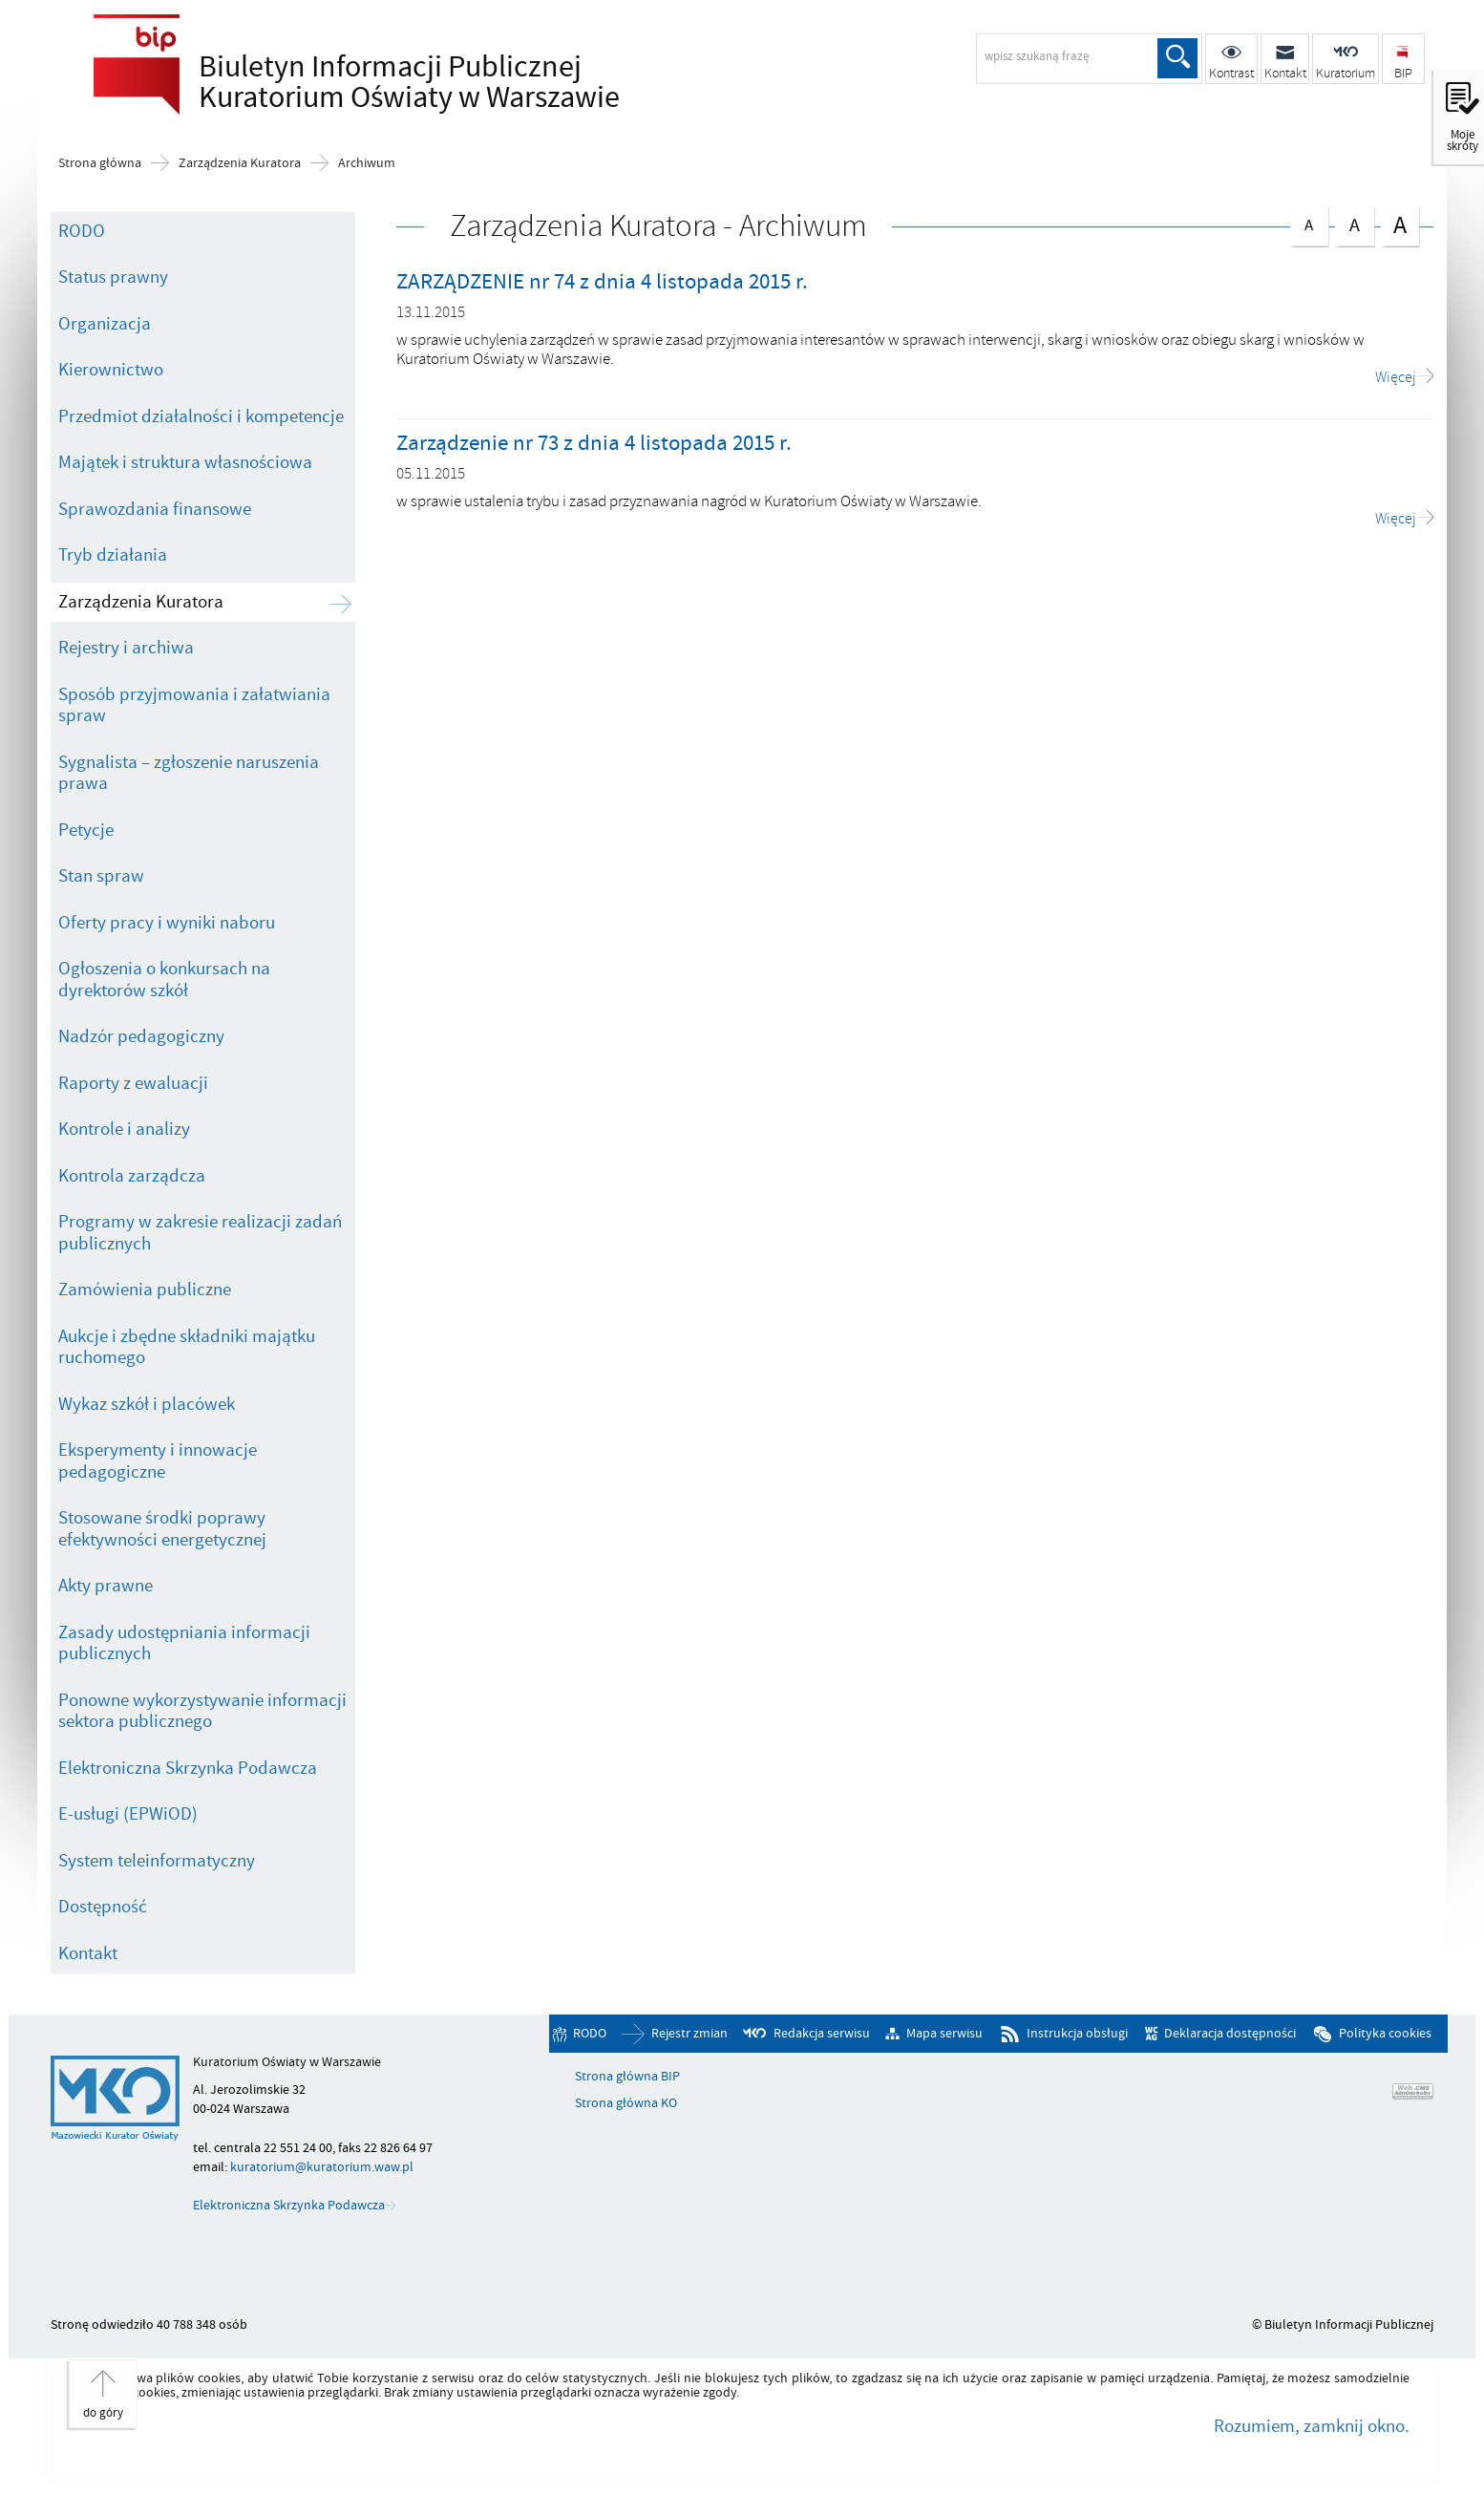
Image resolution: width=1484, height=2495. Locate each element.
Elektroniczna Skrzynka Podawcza (187, 1768)
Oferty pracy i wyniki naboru (166, 922)
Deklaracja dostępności (1230, 2033)
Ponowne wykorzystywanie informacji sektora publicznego (202, 1711)
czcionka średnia (1354, 223)
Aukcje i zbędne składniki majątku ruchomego (186, 1347)
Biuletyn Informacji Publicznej (404, 82)
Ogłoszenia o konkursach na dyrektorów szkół (164, 979)
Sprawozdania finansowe (154, 509)
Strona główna (99, 163)
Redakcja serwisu (822, 2033)
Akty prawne (105, 1585)
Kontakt (87, 1953)
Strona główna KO (626, 2103)
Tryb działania (112, 555)
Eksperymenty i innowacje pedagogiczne (157, 1461)
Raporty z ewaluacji (133, 1083)
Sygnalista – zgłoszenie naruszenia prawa (188, 773)
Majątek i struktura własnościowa (185, 462)
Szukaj (1177, 58)
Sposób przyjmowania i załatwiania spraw (194, 705)
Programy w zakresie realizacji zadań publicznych (200, 1232)
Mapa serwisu (944, 2033)
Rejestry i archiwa (126, 647)
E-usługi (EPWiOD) (128, 1813)
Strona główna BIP (627, 2076)
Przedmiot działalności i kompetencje (201, 416)
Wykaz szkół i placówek (146, 1404)
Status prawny (113, 277)
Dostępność (102, 1906)
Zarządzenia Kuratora (240, 163)
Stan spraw (101, 875)
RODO (81, 231)
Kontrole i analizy (124, 1129)
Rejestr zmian (689, 2033)
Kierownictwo (110, 369)
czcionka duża (1400, 225)
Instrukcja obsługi (1077, 2033)
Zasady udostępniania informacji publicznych (184, 1643)
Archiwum (366, 163)
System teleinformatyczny (156, 1860)
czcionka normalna (1309, 222)
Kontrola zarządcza (131, 1175)
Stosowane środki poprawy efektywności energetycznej (162, 1528)
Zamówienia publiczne (144, 1289)
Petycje (86, 830)
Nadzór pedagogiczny (141, 1036)
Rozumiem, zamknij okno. (1312, 2426)
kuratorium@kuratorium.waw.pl (321, 2167)
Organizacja (104, 323)
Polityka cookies (1385, 2033)
